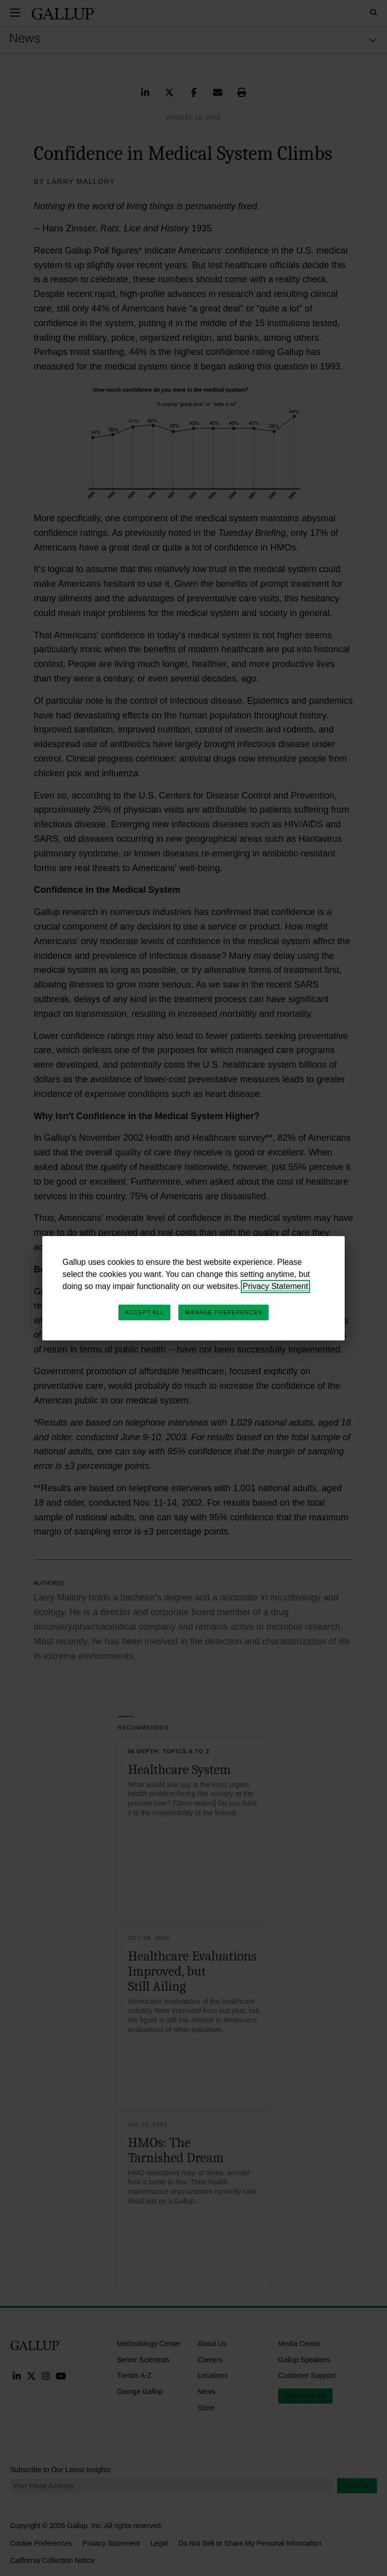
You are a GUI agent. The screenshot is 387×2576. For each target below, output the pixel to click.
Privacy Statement (275, 1286)
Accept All (144, 1312)
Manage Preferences (223, 1312)
